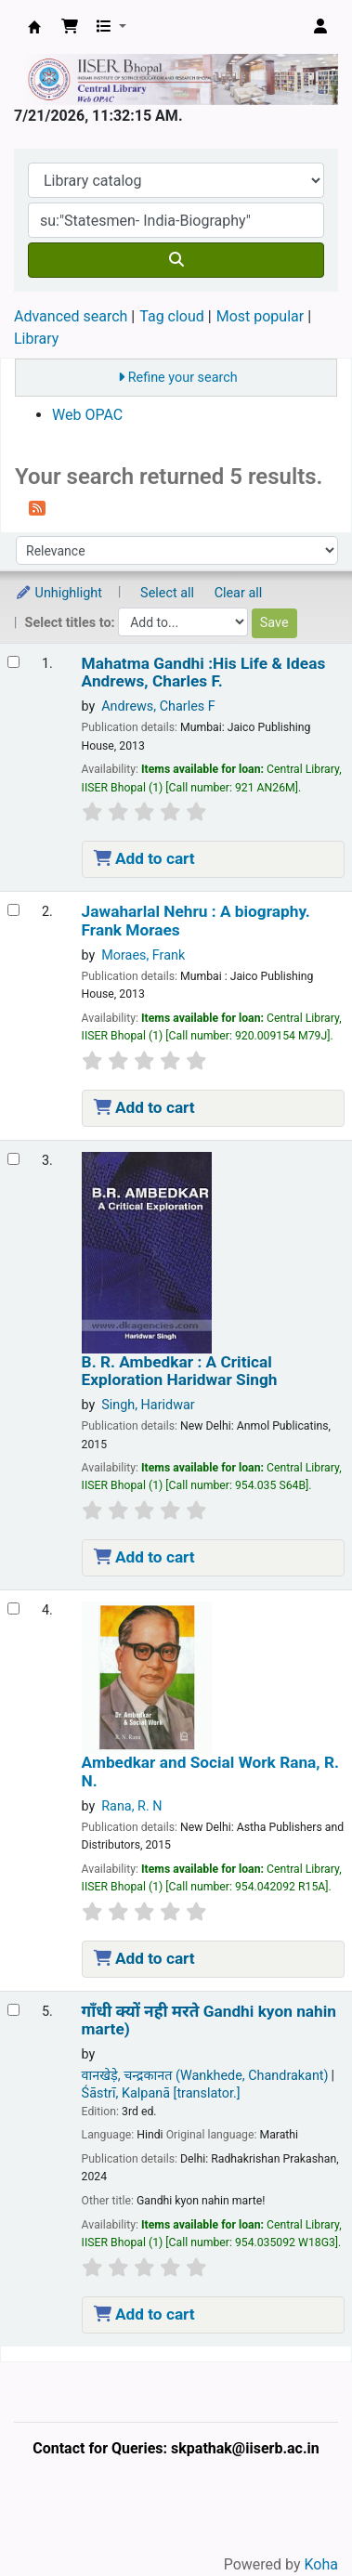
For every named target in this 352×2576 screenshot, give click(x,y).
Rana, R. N (131, 1806)
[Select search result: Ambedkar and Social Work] (13, 1608)
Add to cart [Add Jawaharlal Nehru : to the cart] (144, 1107)
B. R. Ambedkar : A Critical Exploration (180, 1371)
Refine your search (183, 378)
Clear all (239, 593)
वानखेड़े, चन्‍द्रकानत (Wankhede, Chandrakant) (205, 2076)
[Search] (176, 260)
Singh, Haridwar (148, 1405)
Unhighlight (58, 593)
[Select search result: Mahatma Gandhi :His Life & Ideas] (13, 662)
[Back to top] (296, 2519)
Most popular (260, 316)
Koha (321, 2564)
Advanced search (70, 316)
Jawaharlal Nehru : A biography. (196, 920)
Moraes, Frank (143, 955)
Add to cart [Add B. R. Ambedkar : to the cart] (144, 1557)
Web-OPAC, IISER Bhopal (34, 26)
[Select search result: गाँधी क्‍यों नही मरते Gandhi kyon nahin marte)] (13, 2010)
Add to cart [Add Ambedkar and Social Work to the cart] (144, 1958)
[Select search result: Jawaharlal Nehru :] (13, 910)
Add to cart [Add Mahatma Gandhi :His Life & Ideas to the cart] (144, 858)
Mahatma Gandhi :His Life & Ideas (204, 672)
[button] (69, 27)
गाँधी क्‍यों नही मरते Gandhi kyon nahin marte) (209, 2020)
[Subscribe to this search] (37, 507)
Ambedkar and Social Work (210, 1771)
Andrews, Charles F (158, 706)
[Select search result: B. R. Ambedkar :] (13, 1159)
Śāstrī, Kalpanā (161, 2093)
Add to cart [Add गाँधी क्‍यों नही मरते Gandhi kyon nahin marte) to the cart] (144, 2314)
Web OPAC (87, 415)
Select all (167, 593)
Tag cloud (171, 316)
